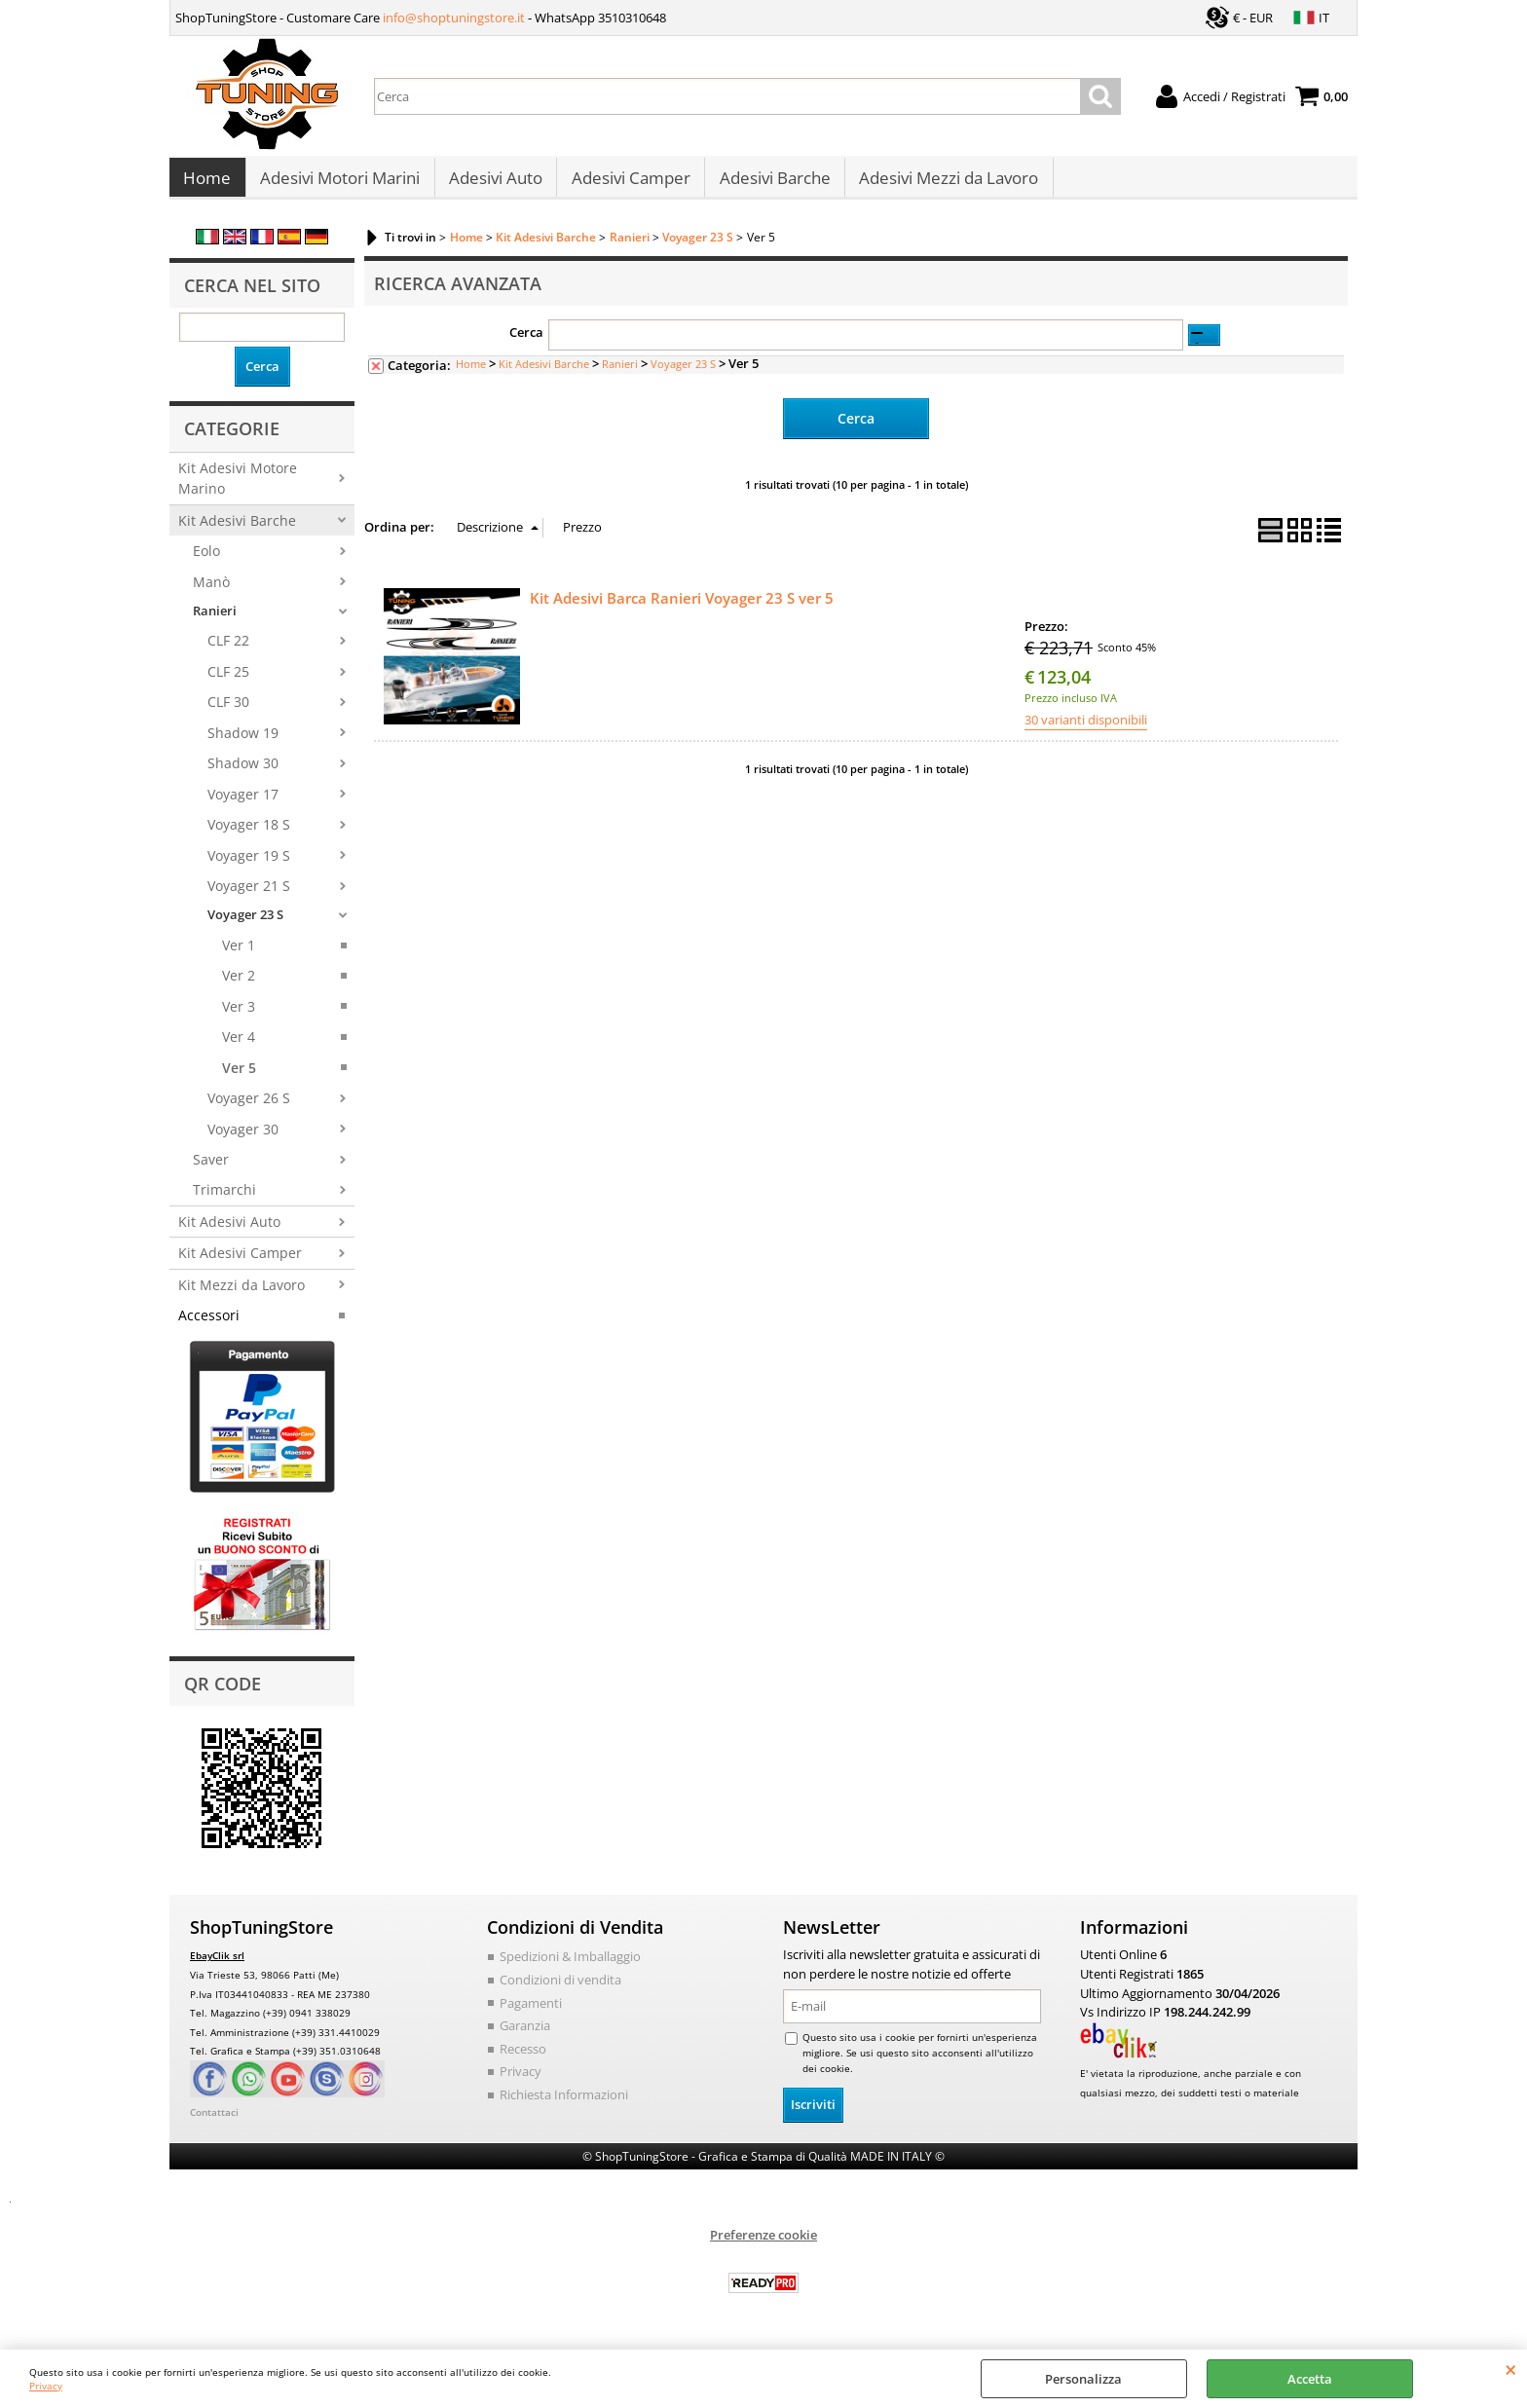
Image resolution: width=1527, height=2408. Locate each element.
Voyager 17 (243, 804)
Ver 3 (238, 1016)
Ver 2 (238, 986)
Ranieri (215, 620)
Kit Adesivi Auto (229, 1231)
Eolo (206, 560)
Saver (211, 1169)
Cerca (526, 343)
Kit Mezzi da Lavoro (241, 1294)
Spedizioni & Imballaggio (570, 1966)
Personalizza (1083, 2379)
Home (207, 183)
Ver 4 (238, 1046)
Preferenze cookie (763, 2243)
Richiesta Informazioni (564, 2103)
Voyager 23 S (245, 925)
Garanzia (525, 2035)
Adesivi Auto (493, 183)
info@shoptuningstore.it (454, 17)
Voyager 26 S (248, 1107)
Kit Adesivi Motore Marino (237, 487)
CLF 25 (228, 681)
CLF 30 (228, 712)
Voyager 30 (243, 1139)
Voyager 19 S (248, 865)
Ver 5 (239, 1077)
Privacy (45, 2385)
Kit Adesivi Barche (237, 530)
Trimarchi (224, 1200)
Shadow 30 (243, 772)
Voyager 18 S (248, 834)
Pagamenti (531, 2011)
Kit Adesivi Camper (240, 1262)
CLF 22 (228, 651)
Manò (211, 591)
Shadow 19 (243, 742)
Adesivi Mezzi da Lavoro (944, 183)
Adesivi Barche (771, 183)
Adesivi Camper (628, 183)
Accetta (1309, 2379)
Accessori (209, 1324)
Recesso (523, 2057)
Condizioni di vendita (560, 1989)
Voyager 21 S (248, 895)
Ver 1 (238, 954)
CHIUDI (1511, 2369)
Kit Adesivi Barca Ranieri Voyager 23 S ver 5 (682, 606)
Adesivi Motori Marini (339, 183)
